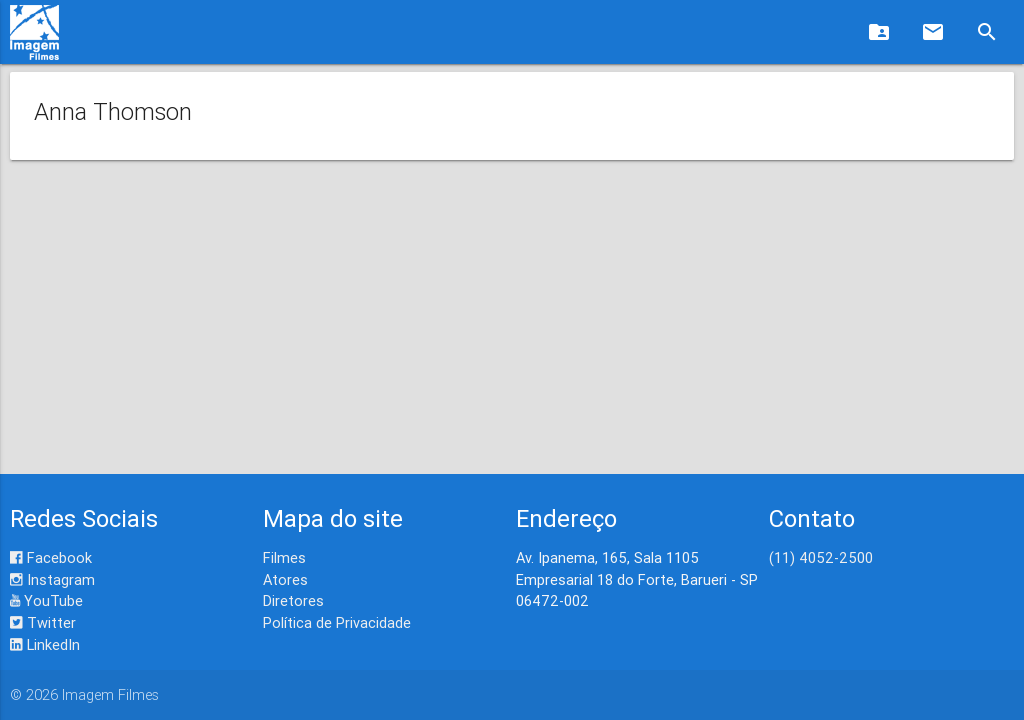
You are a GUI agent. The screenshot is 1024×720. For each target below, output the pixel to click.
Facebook (51, 557)
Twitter (43, 622)
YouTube (46, 600)
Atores (285, 579)
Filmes (284, 557)
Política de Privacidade (337, 622)
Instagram (52, 579)
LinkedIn (45, 644)
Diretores (293, 600)
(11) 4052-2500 (821, 557)
